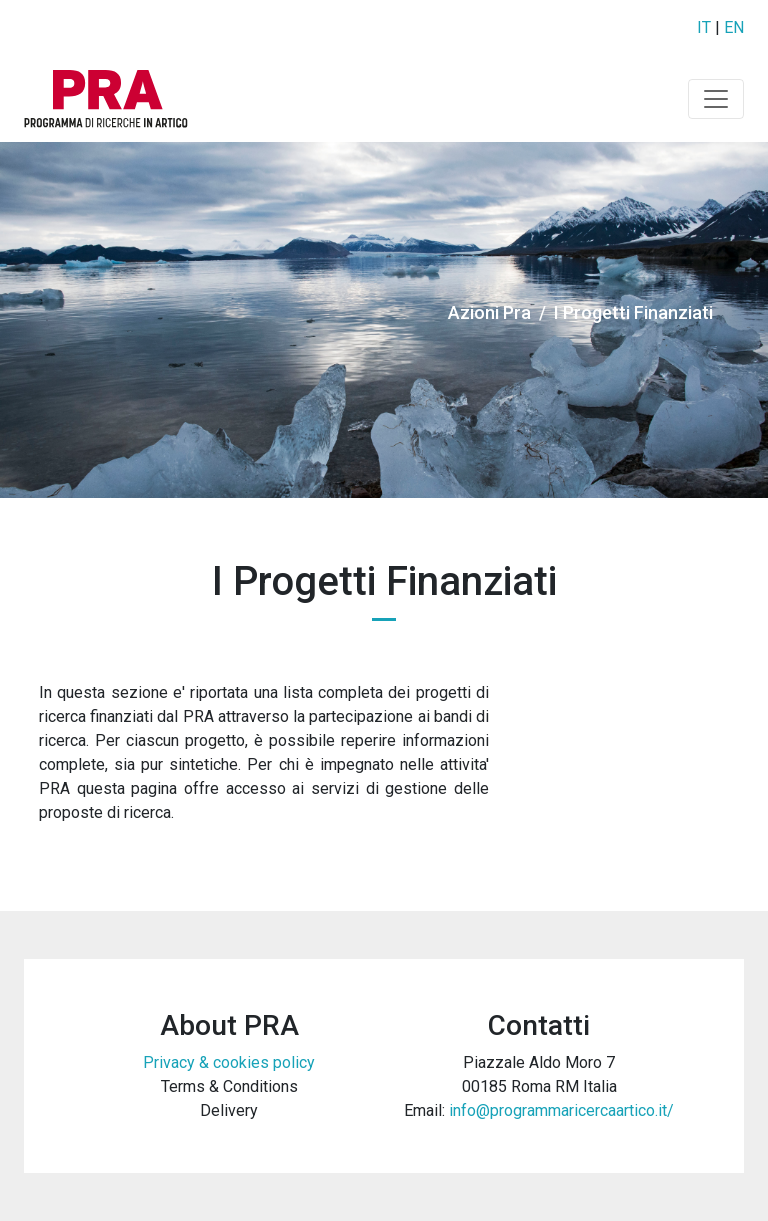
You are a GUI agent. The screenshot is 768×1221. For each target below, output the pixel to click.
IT (704, 27)
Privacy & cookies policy (229, 1062)
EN (734, 27)
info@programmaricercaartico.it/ (561, 1110)
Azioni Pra (489, 312)
